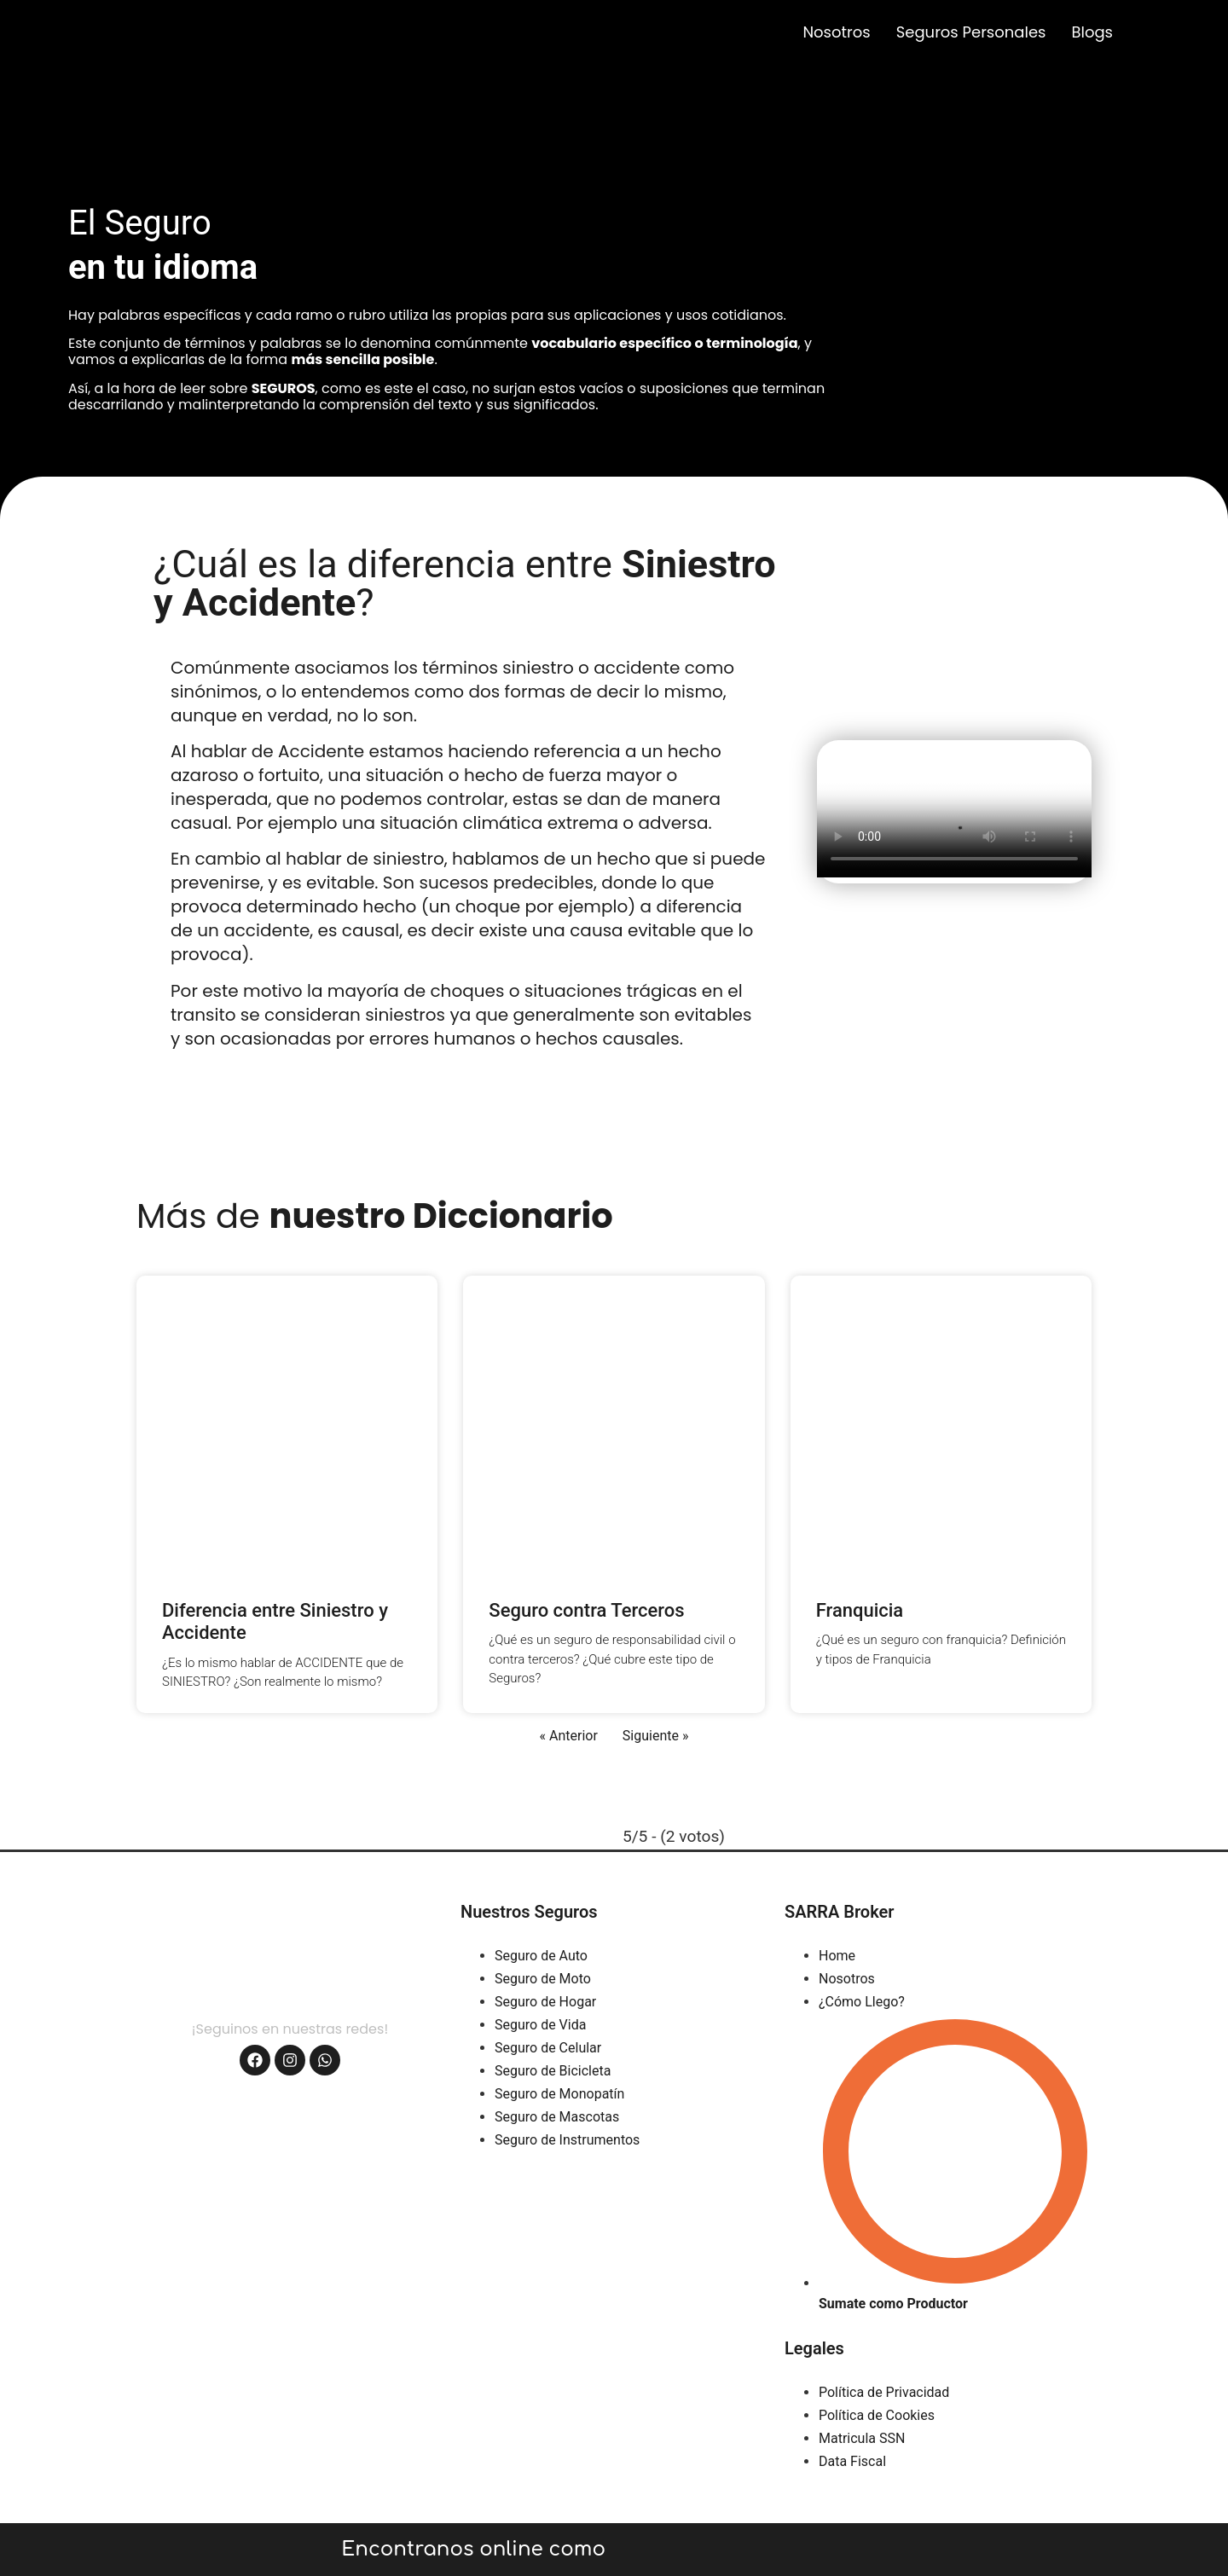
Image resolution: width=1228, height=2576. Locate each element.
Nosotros (836, 32)
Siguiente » (656, 1736)
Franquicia (860, 1610)
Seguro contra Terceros (586, 1610)
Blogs (1092, 32)
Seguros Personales (971, 32)
